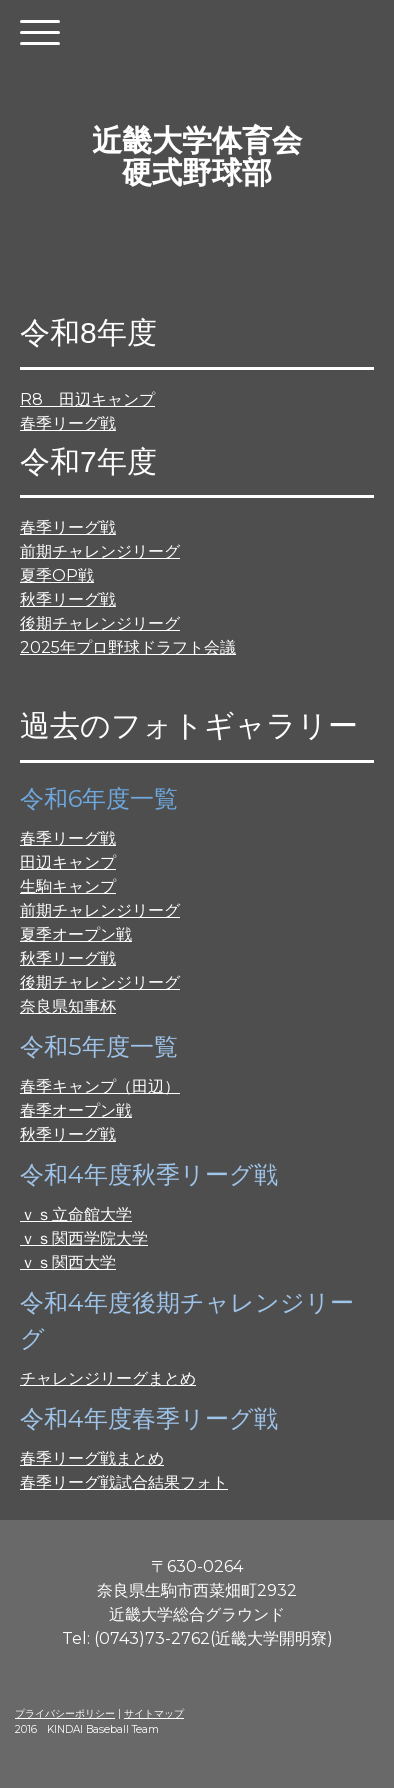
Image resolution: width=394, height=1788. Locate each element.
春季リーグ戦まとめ (92, 1458)
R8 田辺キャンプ (87, 399)
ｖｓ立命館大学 (76, 1214)
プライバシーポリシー (65, 1713)
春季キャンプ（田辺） (100, 1086)
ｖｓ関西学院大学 (84, 1238)
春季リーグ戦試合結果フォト (124, 1482)
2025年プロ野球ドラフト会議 (128, 647)
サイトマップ (154, 1713)
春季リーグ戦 (68, 423)
